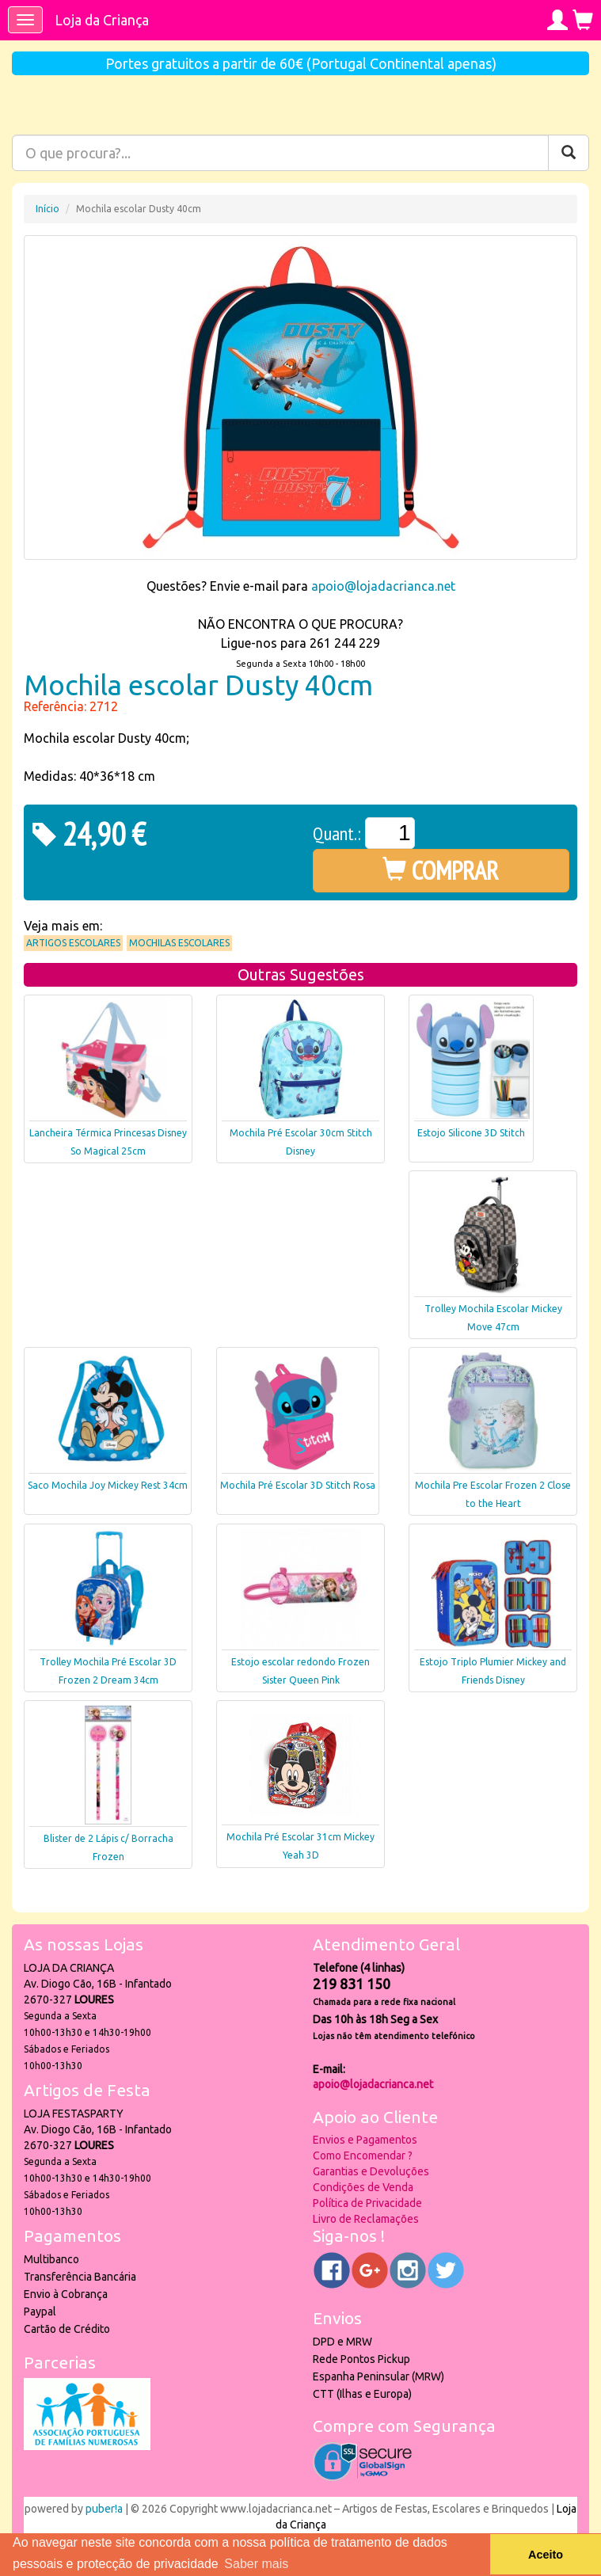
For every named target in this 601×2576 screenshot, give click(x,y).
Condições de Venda (363, 2187)
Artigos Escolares (73, 943)
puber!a (104, 2508)
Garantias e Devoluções (371, 2171)
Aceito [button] (545, 2554)
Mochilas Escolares (179, 943)
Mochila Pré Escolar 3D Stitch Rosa (297, 1485)
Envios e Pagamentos (365, 2139)
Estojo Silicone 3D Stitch (471, 1133)
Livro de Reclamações (366, 2219)
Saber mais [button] (256, 2563)
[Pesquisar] (568, 153)
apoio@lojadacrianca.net (383, 586)
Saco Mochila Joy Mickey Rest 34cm (108, 1485)
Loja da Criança (102, 20)
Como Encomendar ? (363, 2155)
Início (47, 209)
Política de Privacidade (367, 2203)
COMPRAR (440, 870)
